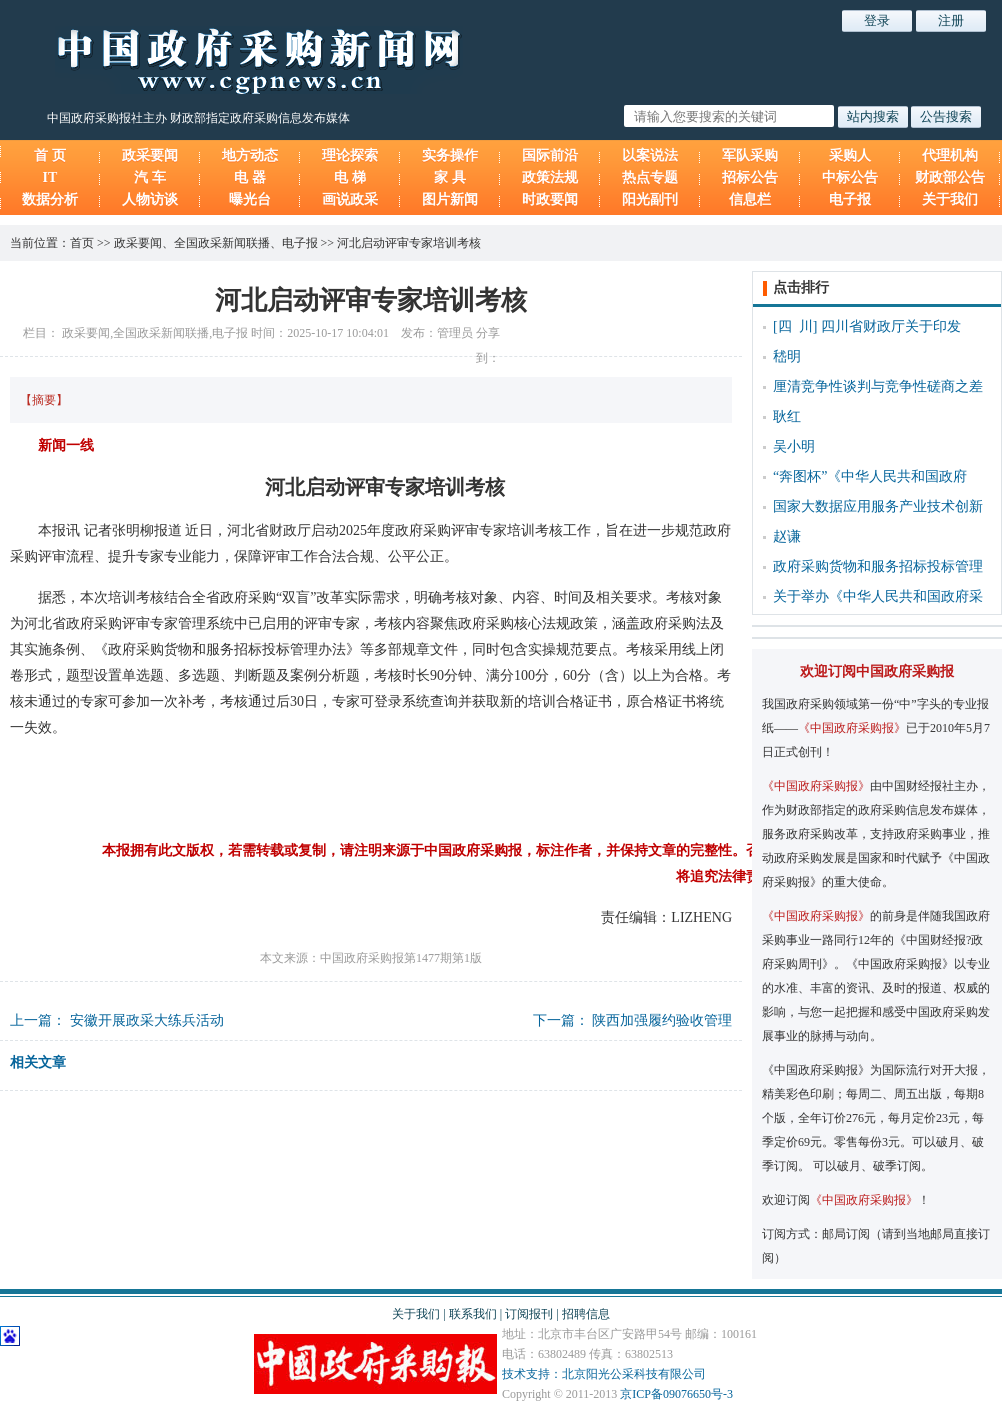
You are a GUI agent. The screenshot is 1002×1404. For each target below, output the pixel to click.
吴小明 (794, 446)
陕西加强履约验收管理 (662, 1020)
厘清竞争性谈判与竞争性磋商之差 (878, 386)
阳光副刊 (650, 199)
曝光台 (250, 199)
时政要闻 (550, 199)
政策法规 (550, 177)
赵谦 (787, 536)
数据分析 (50, 199)
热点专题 (650, 177)
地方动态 (250, 155)
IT (50, 177)
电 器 (250, 177)
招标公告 (750, 177)
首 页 (50, 155)
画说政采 (350, 199)
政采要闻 (150, 155)
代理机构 (950, 155)
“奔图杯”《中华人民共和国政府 (870, 476)
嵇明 (787, 356)
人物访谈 (150, 199)
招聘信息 (586, 1314)
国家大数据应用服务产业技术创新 (878, 506)
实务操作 (450, 155)
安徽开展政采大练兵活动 (147, 1020)
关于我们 (950, 199)
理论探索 (350, 155)
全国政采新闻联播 (222, 243)
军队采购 (750, 155)
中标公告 (850, 177)
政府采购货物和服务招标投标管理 (878, 566)
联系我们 (473, 1314)
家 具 (450, 177)
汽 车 (150, 177)
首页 (82, 243)
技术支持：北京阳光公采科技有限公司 (604, 1374)
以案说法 (650, 155)
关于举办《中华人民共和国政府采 (878, 596)
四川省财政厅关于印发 (891, 326)
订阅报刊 (529, 1314)
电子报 (850, 199)
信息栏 (750, 199)
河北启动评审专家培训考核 (409, 243)
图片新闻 (450, 199)
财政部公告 (950, 177)
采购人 (850, 155)
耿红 (787, 416)
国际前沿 (550, 155)
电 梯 (350, 177)
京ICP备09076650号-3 (676, 1394)
